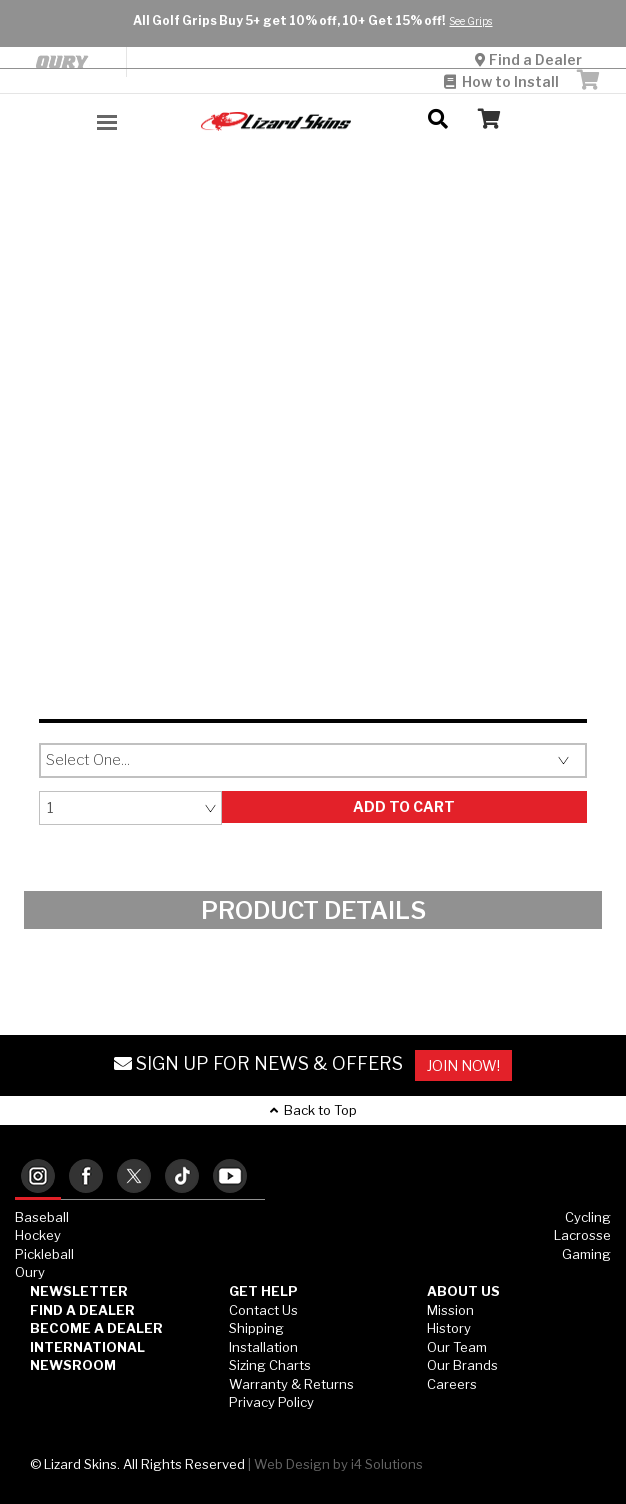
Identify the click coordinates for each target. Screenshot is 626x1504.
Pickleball (44, 1254)
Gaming (586, 1254)
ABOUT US (463, 1291)
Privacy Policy (271, 1402)
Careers (452, 1384)
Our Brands (462, 1365)
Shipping (256, 1328)
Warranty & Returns (291, 1384)
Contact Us (263, 1310)
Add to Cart (404, 806)
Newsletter (79, 1291)
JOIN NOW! (463, 1065)
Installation (263, 1347)
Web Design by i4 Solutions (338, 1464)
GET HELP (263, 1291)
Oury (30, 1272)
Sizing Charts (270, 1365)
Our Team (457, 1347)
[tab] (38, 1177)
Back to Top (313, 1110)
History (449, 1328)
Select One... (88, 760)
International (87, 1347)
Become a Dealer (96, 1328)
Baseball (42, 1217)
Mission (450, 1310)
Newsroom (73, 1365)
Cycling (588, 1217)
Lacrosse (582, 1235)
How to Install (501, 81)
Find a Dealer (530, 59)
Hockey (38, 1235)
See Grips (470, 21)
